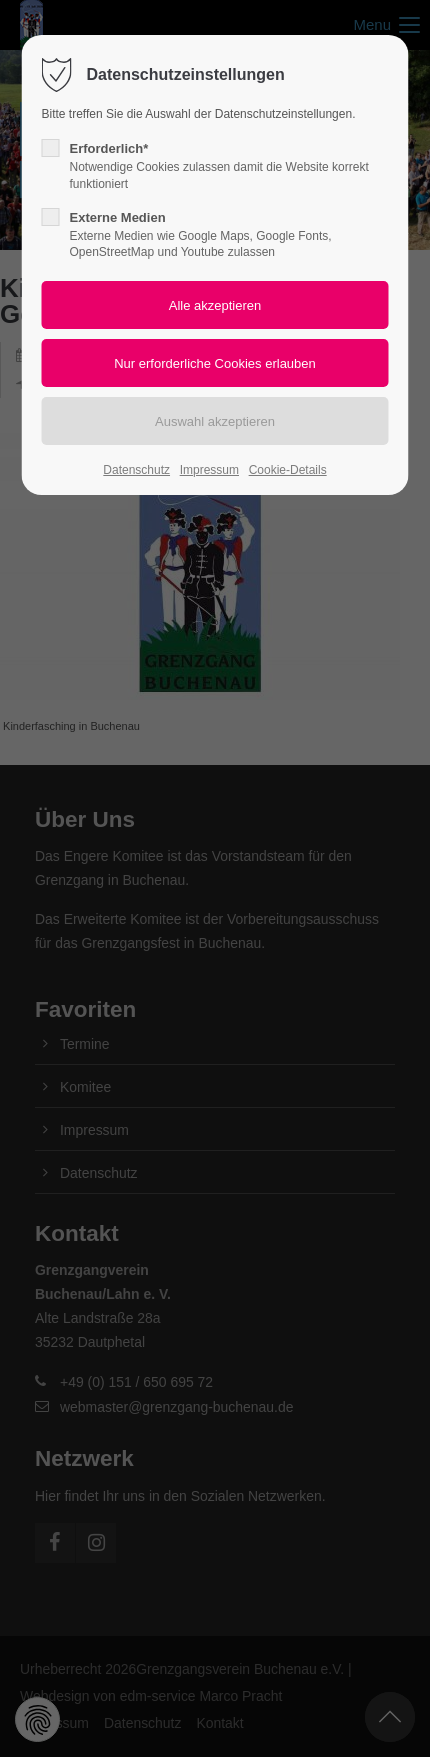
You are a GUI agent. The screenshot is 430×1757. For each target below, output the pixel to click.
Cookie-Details (288, 470)
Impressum (209, 470)
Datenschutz (136, 470)
